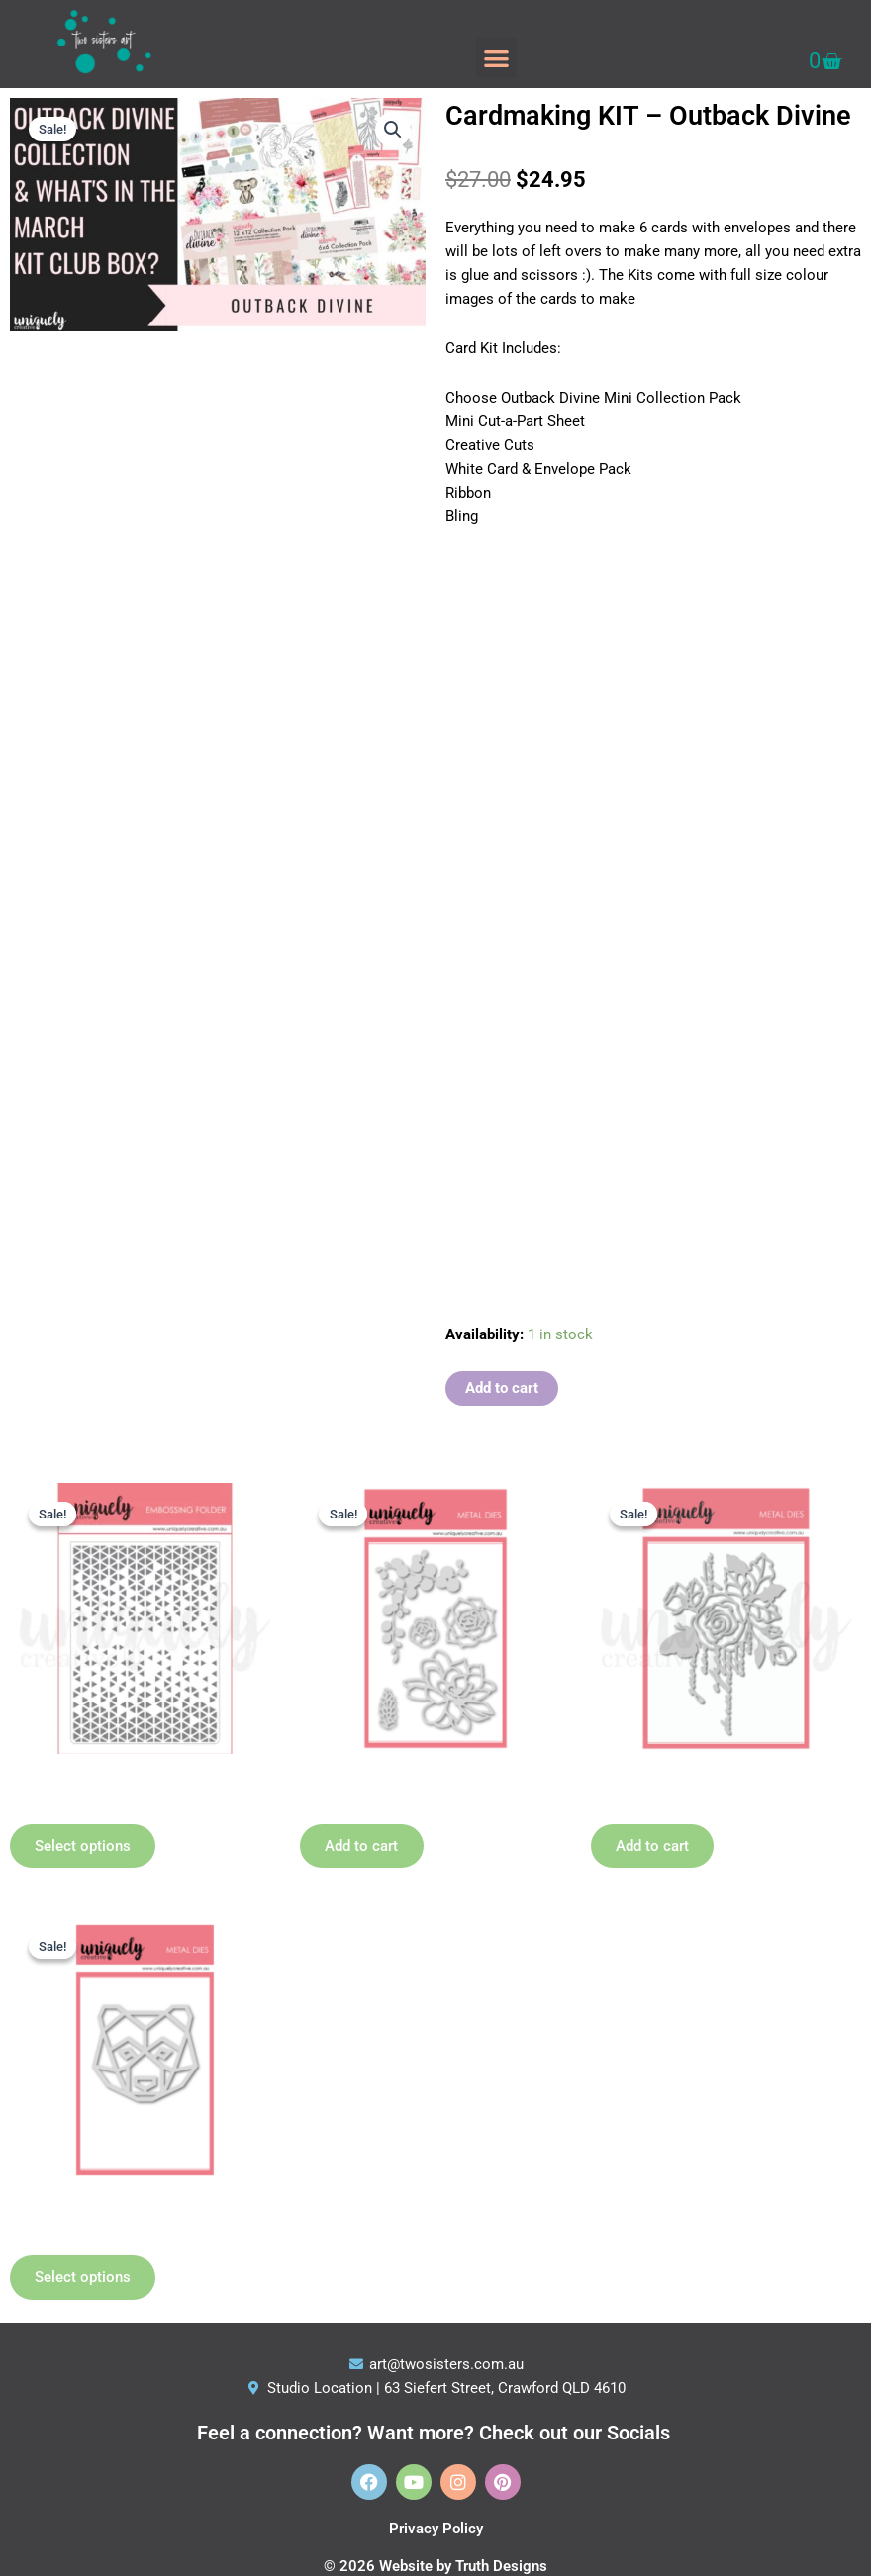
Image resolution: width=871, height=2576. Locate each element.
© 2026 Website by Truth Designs (435, 2566)
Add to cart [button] (364, 1847)
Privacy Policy (436, 2528)
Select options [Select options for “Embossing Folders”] (86, 1847)
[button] (496, 58)
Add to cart (501, 1388)
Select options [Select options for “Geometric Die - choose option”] (86, 2280)
